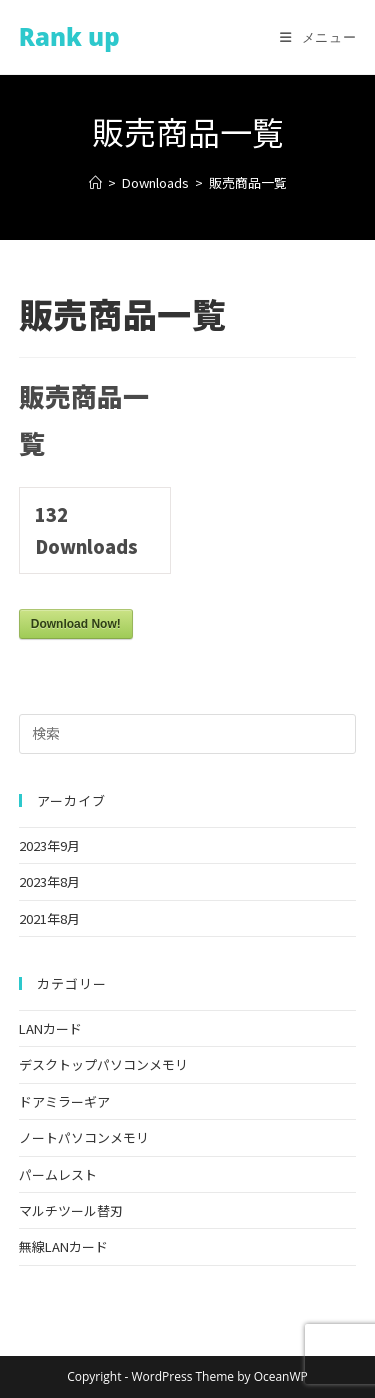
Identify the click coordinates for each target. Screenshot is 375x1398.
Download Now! (76, 624)
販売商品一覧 (248, 182)
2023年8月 (49, 881)
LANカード (50, 1028)
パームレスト (58, 1174)
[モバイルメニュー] (318, 37)
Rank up (69, 36)
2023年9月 (49, 845)
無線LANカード (63, 1246)
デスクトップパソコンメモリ (103, 1064)
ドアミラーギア (64, 1101)
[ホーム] (95, 182)
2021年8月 (49, 918)
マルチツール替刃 (71, 1210)
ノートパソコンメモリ (84, 1137)
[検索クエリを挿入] (188, 734)
